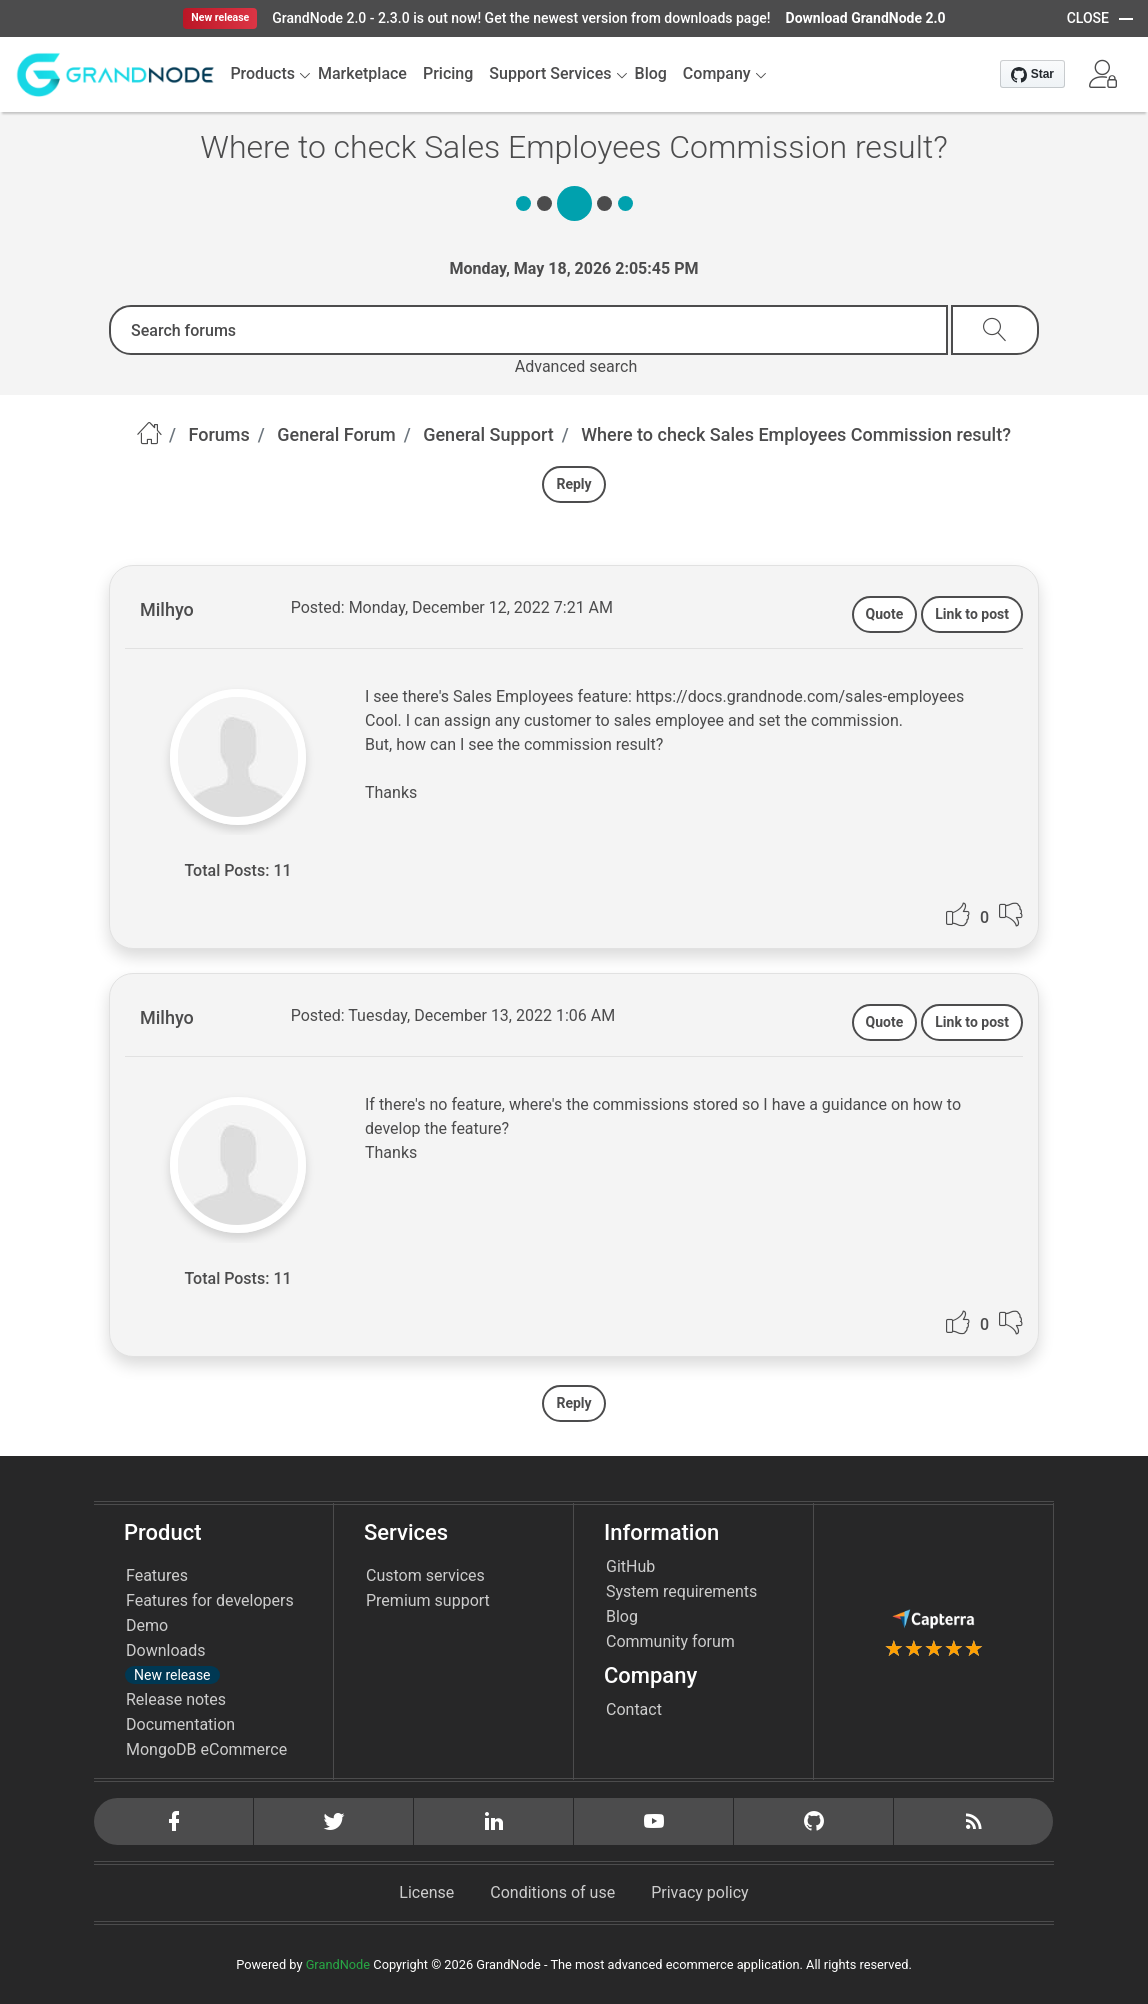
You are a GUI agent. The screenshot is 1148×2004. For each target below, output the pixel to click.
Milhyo (167, 609)
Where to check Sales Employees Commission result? (796, 434)
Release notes (176, 1699)
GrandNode (338, 1964)
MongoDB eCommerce (206, 1749)
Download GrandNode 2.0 (866, 18)
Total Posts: (226, 870)
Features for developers (210, 1600)
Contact (634, 1709)
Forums (219, 434)
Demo (147, 1625)
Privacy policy (700, 1892)
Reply (573, 484)
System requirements (681, 1591)
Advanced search (576, 366)
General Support (488, 434)
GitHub (630, 1566)
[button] (1103, 74)
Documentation (180, 1724)
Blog (622, 1616)
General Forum (336, 434)
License (426, 1892)
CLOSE (1088, 18)
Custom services (425, 1575)
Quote (885, 614)
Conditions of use (552, 1892)
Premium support (428, 1600)
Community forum (670, 1641)
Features (157, 1575)
